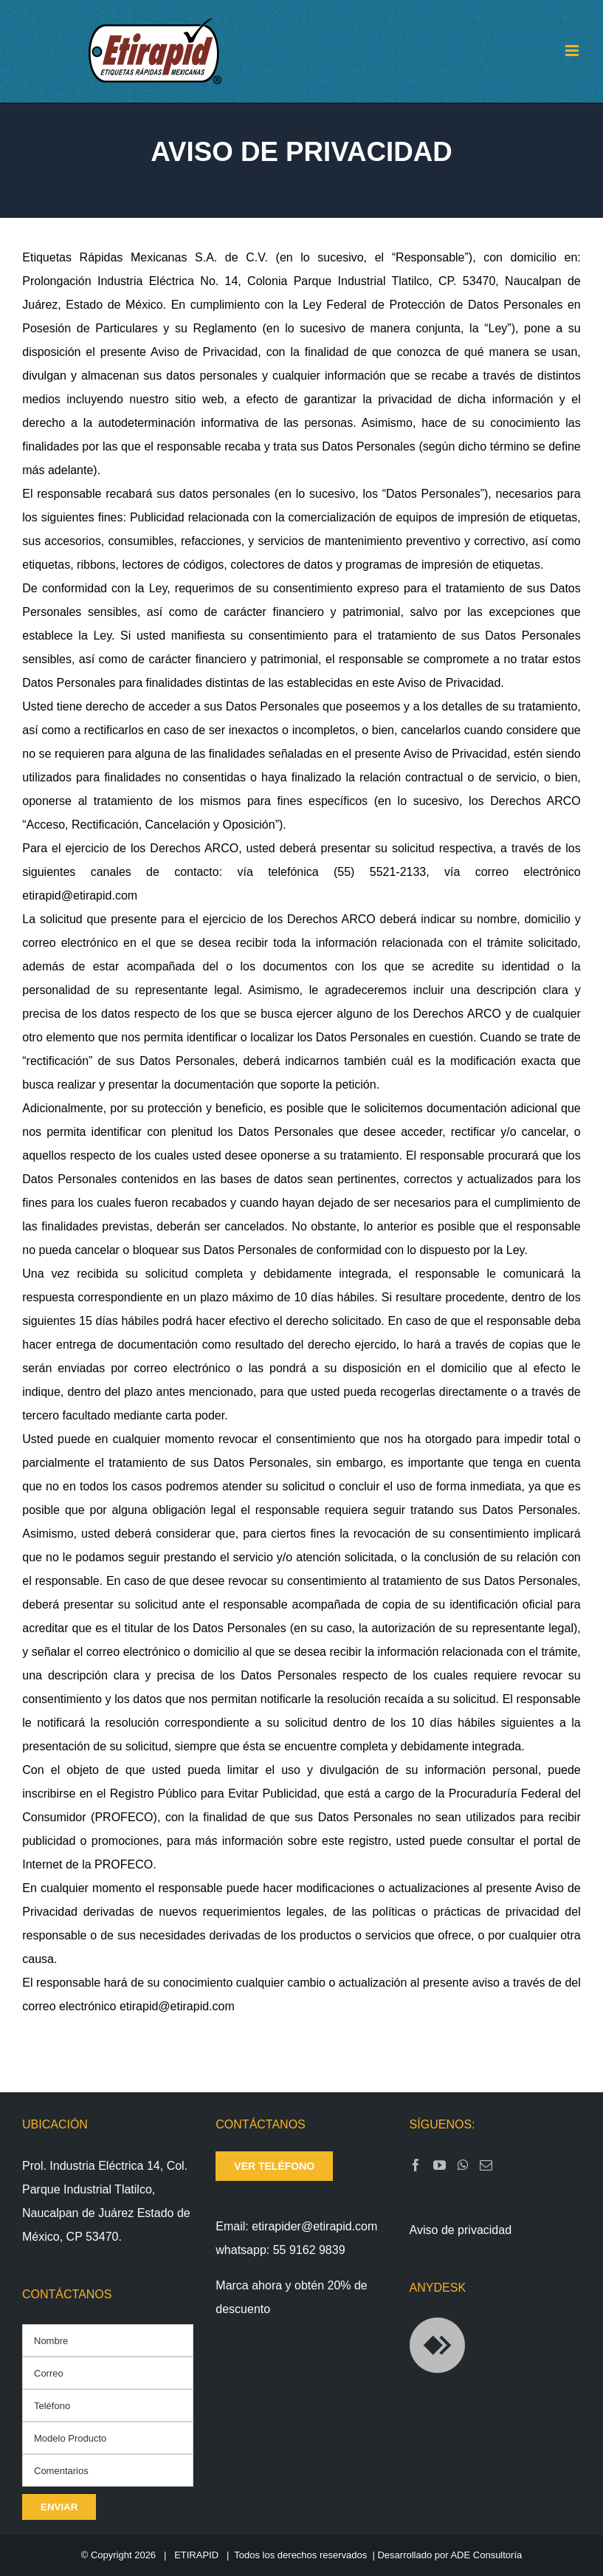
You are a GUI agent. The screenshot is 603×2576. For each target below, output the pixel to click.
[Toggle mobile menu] (573, 50)
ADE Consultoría (486, 2554)
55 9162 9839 (309, 2250)
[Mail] (486, 2165)
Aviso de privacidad (460, 2230)
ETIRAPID (196, 2554)
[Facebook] (416, 2165)
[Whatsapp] (463, 2165)
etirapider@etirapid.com (314, 2226)
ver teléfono (274, 2166)
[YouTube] (439, 2165)
